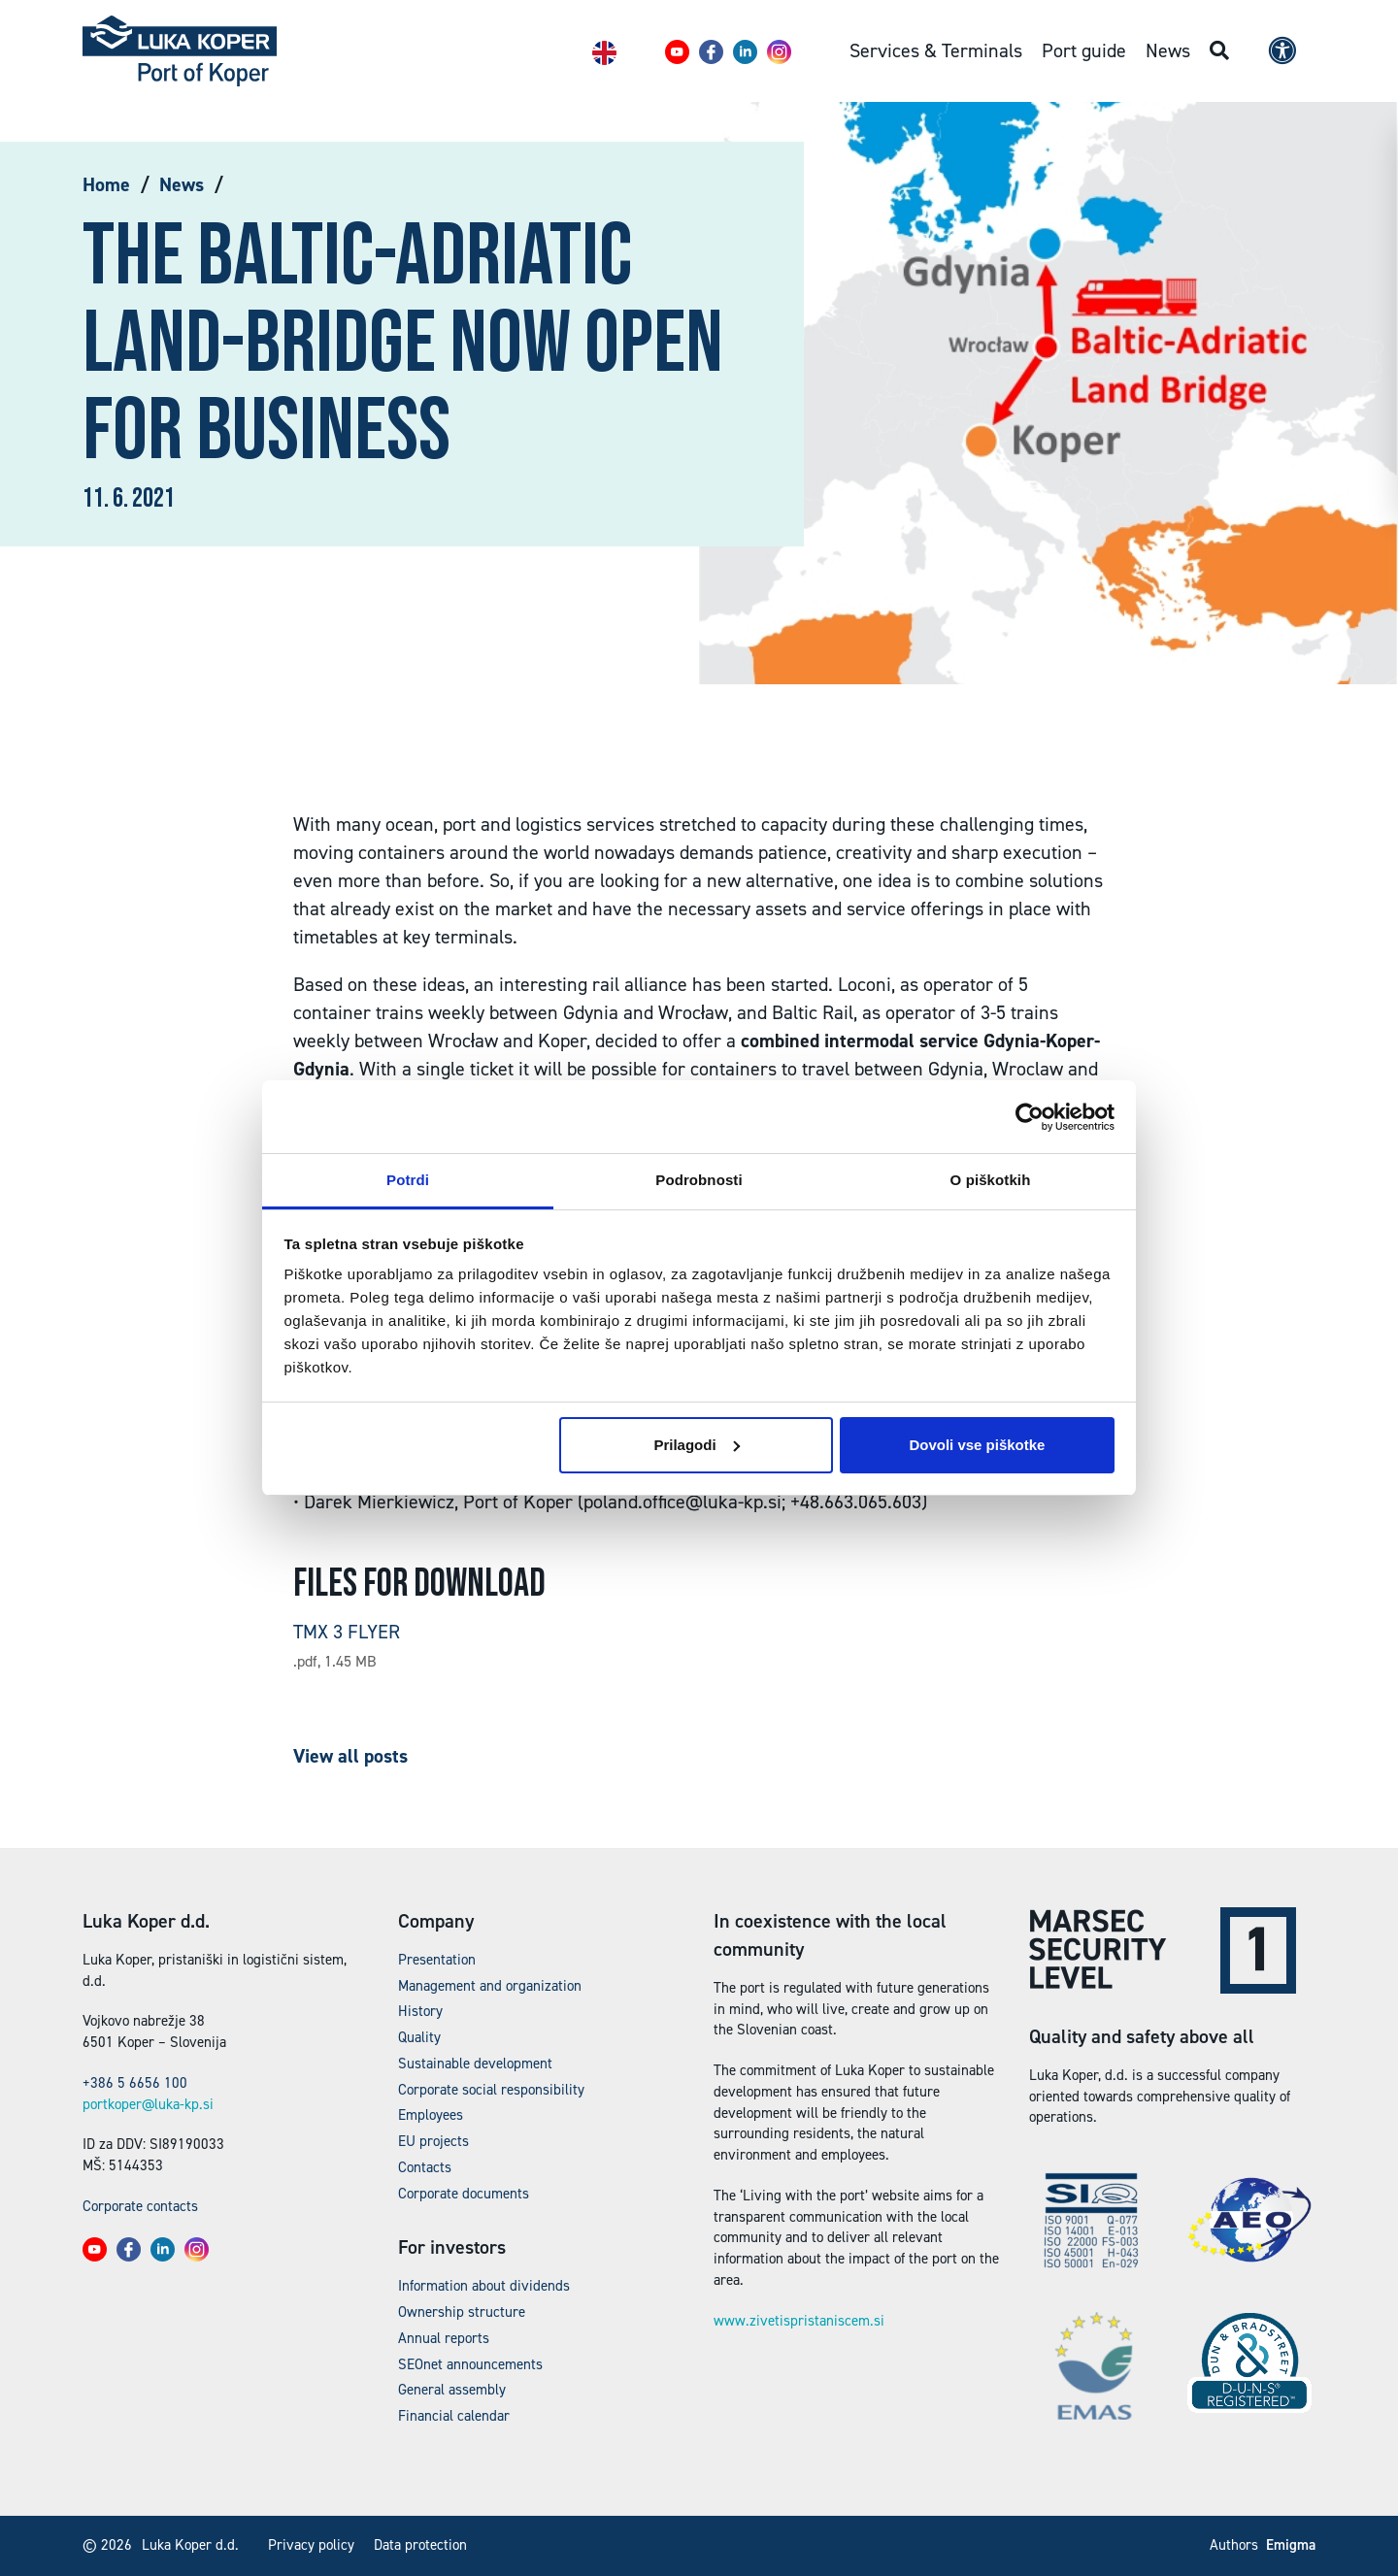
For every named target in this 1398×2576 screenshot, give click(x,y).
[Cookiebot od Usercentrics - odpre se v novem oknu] (1030, 1117)
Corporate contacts (140, 2206)
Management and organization (490, 1986)
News (181, 184)
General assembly (452, 2389)
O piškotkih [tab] (990, 1180)
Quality (419, 2037)
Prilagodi (696, 1445)
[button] (677, 52)
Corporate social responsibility (491, 2089)
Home (106, 184)
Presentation (437, 1959)
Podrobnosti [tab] (698, 1180)
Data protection (420, 2545)
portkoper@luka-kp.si (148, 2104)
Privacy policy (311, 2545)
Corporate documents (463, 2193)
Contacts (424, 2167)
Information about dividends (484, 2285)
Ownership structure (461, 2312)
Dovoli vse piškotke (977, 1445)
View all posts (350, 1755)
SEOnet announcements (470, 2364)
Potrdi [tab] (407, 1180)
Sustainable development (475, 2063)
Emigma (1290, 2545)
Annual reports (443, 2338)
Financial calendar (454, 2416)
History (420, 2011)
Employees (430, 2115)
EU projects (433, 2141)
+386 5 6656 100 (135, 2083)
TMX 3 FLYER (346, 1631)
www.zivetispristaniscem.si (799, 2320)
